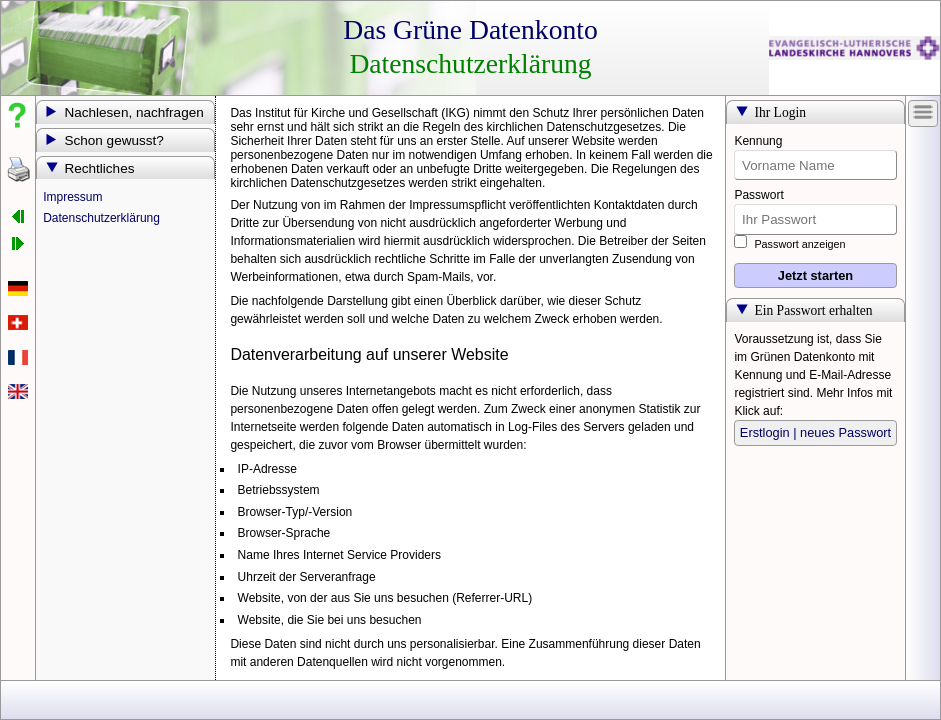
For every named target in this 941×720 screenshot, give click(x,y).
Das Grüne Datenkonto (470, 29)
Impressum (72, 197)
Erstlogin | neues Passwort (815, 432)
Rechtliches (99, 168)
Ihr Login (780, 112)
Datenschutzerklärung (101, 218)
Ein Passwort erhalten (813, 310)
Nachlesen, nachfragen (133, 112)
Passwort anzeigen (789, 244)
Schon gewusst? (113, 140)
